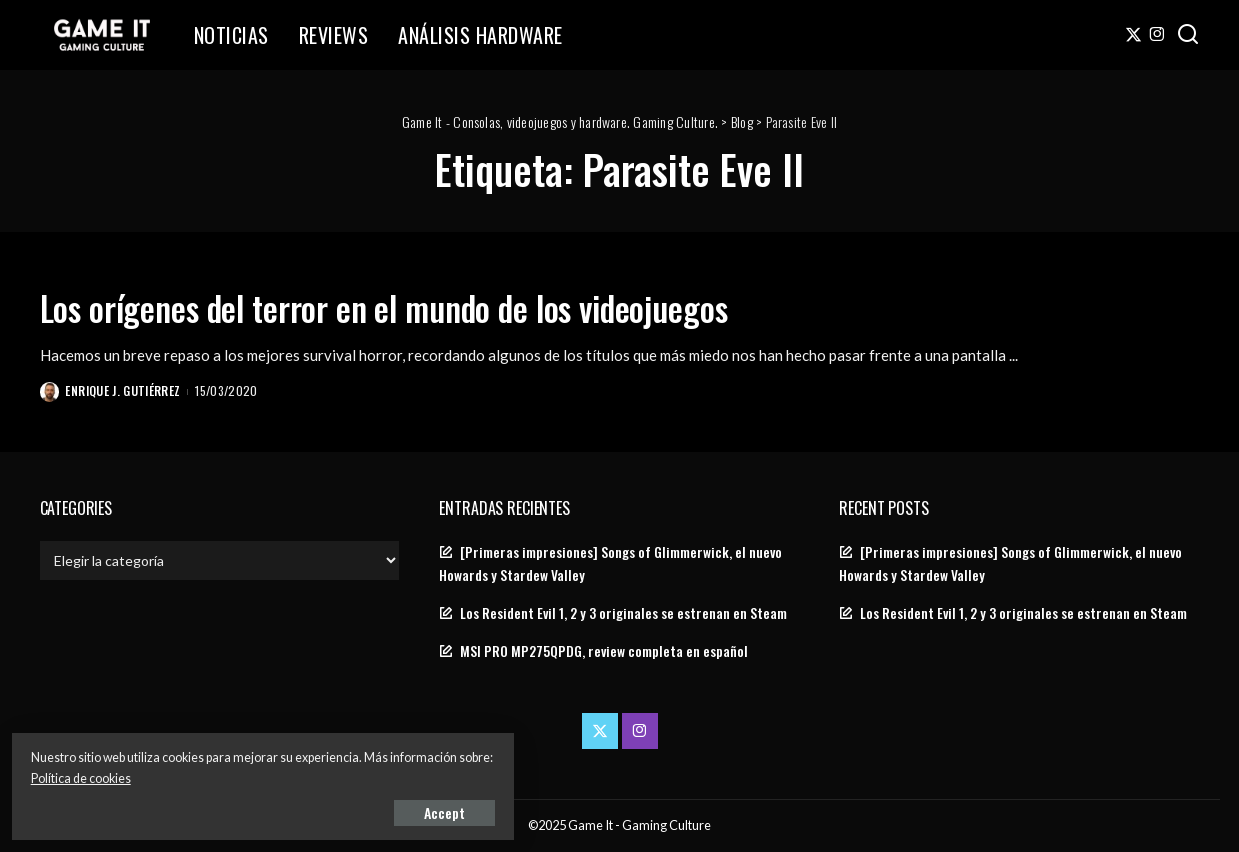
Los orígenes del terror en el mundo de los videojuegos (464, 305)
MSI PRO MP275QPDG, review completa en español (604, 651)
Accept (244, 808)
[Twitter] (1133, 35)
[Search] (1188, 35)
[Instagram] (1157, 35)
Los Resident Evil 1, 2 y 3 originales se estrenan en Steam (623, 613)
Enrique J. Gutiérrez (125, 390)
